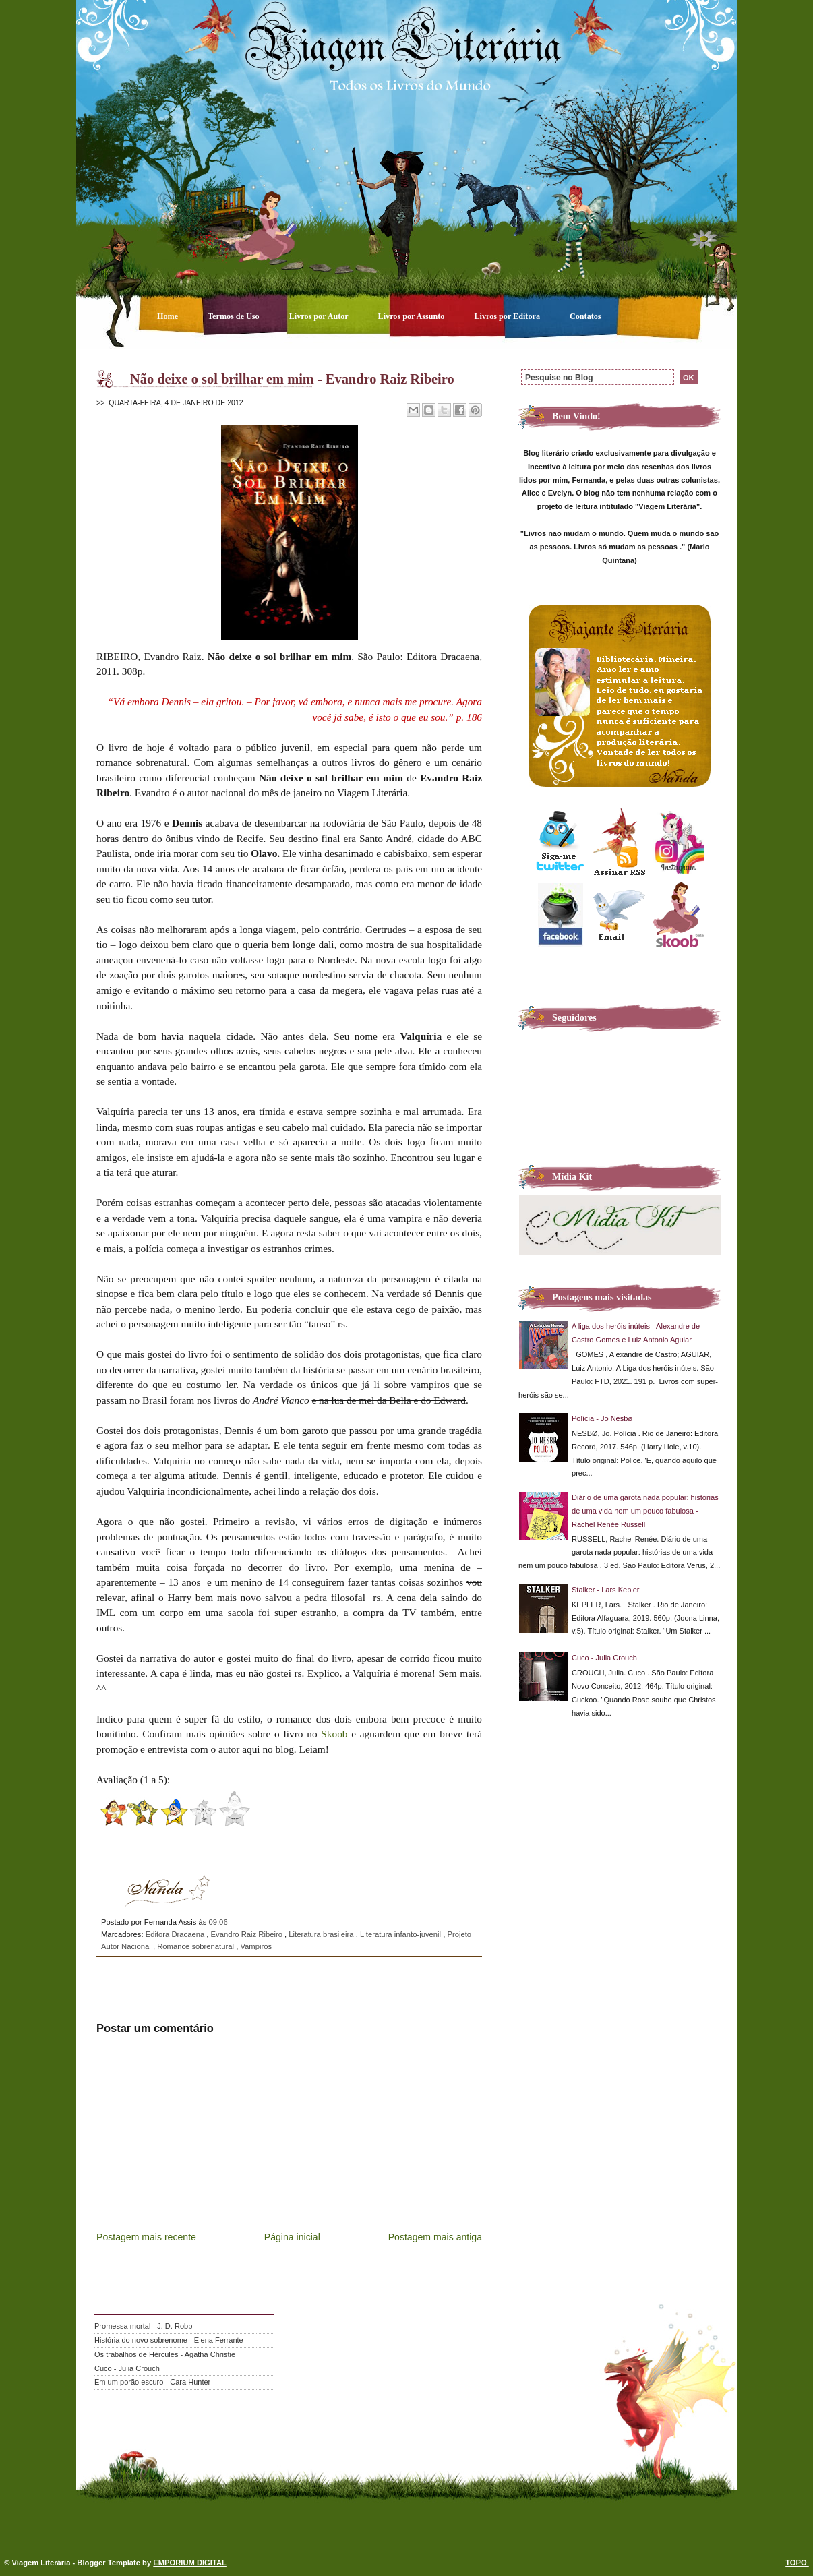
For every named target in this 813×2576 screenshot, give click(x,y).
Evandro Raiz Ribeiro (247, 1934)
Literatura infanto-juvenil (401, 1934)
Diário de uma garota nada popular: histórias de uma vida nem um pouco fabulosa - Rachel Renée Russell (645, 1510)
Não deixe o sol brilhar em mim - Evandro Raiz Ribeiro (292, 378)
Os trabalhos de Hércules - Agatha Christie (164, 2354)
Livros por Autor (320, 316)
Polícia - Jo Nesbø (602, 1418)
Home (168, 316)
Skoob (334, 1733)
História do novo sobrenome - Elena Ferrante (168, 2340)
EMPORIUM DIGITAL (190, 2562)
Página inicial (292, 2236)
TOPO (797, 2562)
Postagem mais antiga (435, 2236)
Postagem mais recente (146, 2236)
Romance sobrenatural (196, 1946)
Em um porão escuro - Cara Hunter (152, 2382)
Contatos (585, 316)
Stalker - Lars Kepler (606, 1590)
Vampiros (256, 1946)
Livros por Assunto (412, 316)
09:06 (217, 1922)
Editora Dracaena (176, 1934)
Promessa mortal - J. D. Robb (143, 2326)
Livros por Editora (508, 316)
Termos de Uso (235, 316)
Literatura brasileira (322, 1934)
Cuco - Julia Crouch (604, 1658)
